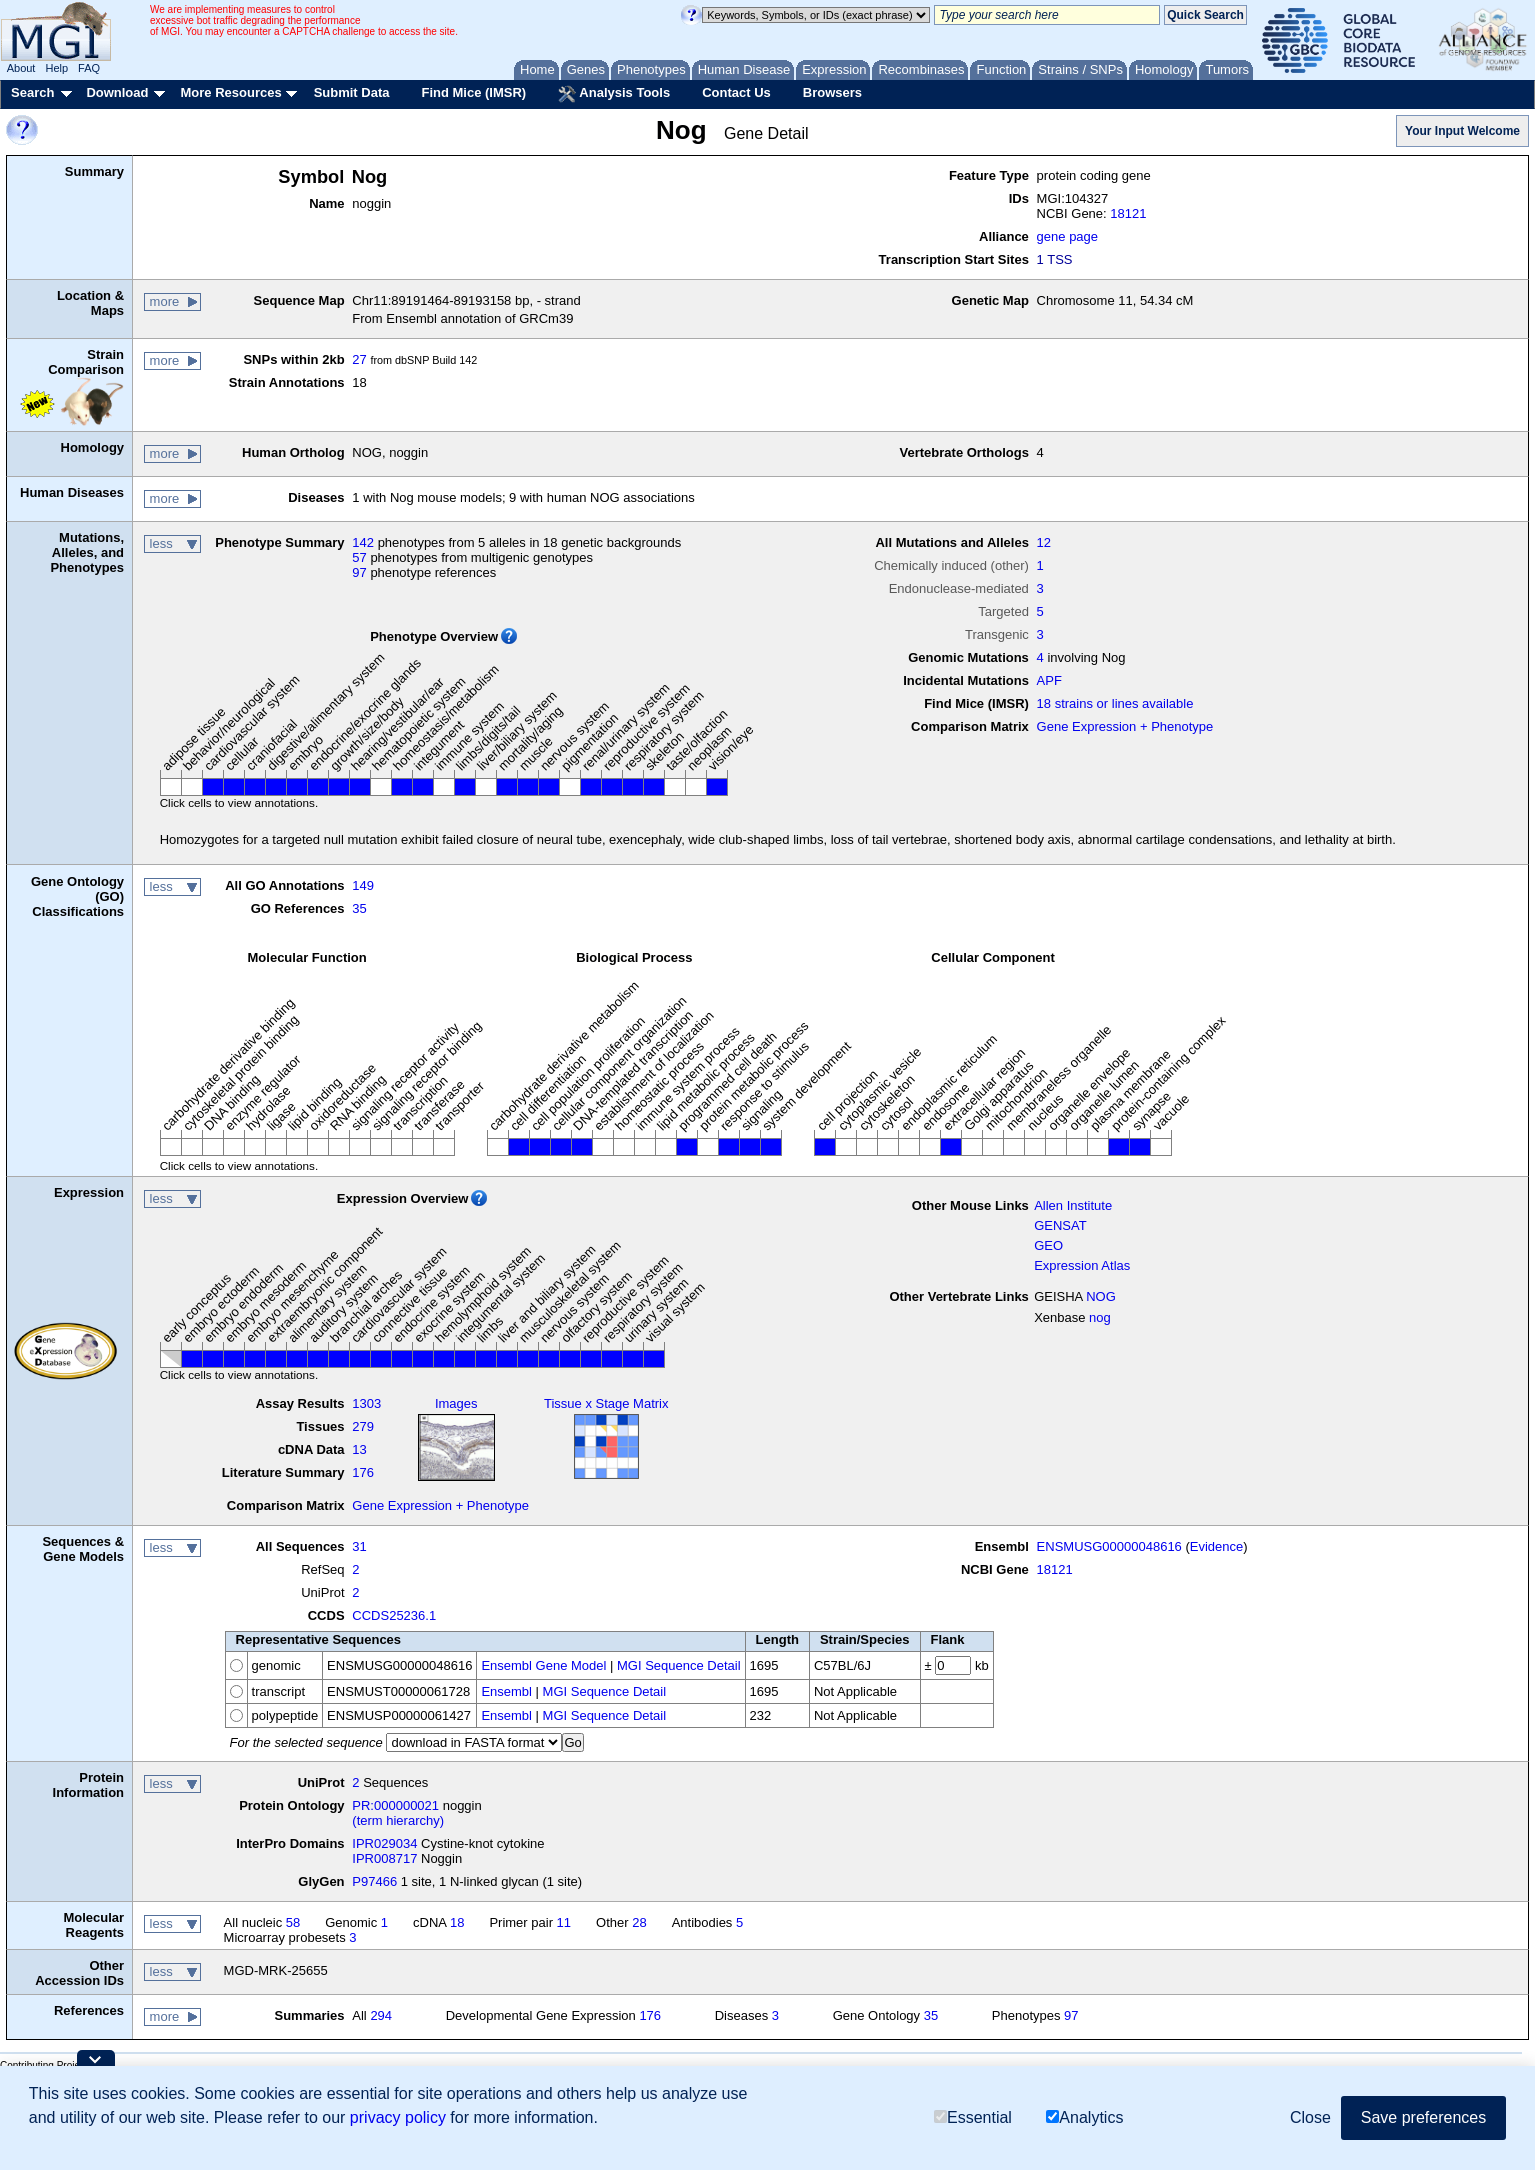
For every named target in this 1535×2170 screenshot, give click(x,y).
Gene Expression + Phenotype (1125, 726)
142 (363, 542)
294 (381, 2015)
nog (1100, 1317)
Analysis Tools (614, 94)
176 (363, 1472)
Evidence (1216, 1546)
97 (359, 572)
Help (56, 68)
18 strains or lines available (1115, 703)
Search (32, 92)
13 (359, 1449)
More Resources (230, 92)
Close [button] (1310, 2117)
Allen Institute (1073, 1205)
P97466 (374, 1881)
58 (293, 1922)
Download (117, 92)
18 (457, 1922)
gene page (1067, 236)
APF (1049, 680)
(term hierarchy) (398, 1820)
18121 (1128, 213)
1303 (366, 1403)
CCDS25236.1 (394, 1615)
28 (639, 1922)
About (21, 68)
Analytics (1084, 2117)
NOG (1101, 1296)
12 (1044, 542)
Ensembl (506, 1691)
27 (359, 359)
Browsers (832, 92)
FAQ (89, 68)
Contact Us (736, 92)
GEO (1048, 1245)
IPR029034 (384, 1843)
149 (363, 885)
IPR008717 (384, 1858)
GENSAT (1060, 1225)
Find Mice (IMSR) (473, 92)
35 (359, 908)
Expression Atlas (1082, 1265)
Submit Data (352, 92)
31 (359, 1546)
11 (564, 1922)
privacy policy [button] (398, 2117)
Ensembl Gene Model (543, 1665)
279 (363, 1426)
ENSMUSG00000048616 (1109, 1546)
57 (359, 557)
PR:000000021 (395, 1805)
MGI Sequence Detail (679, 1665)
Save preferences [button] (1423, 2117)
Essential (973, 2117)
